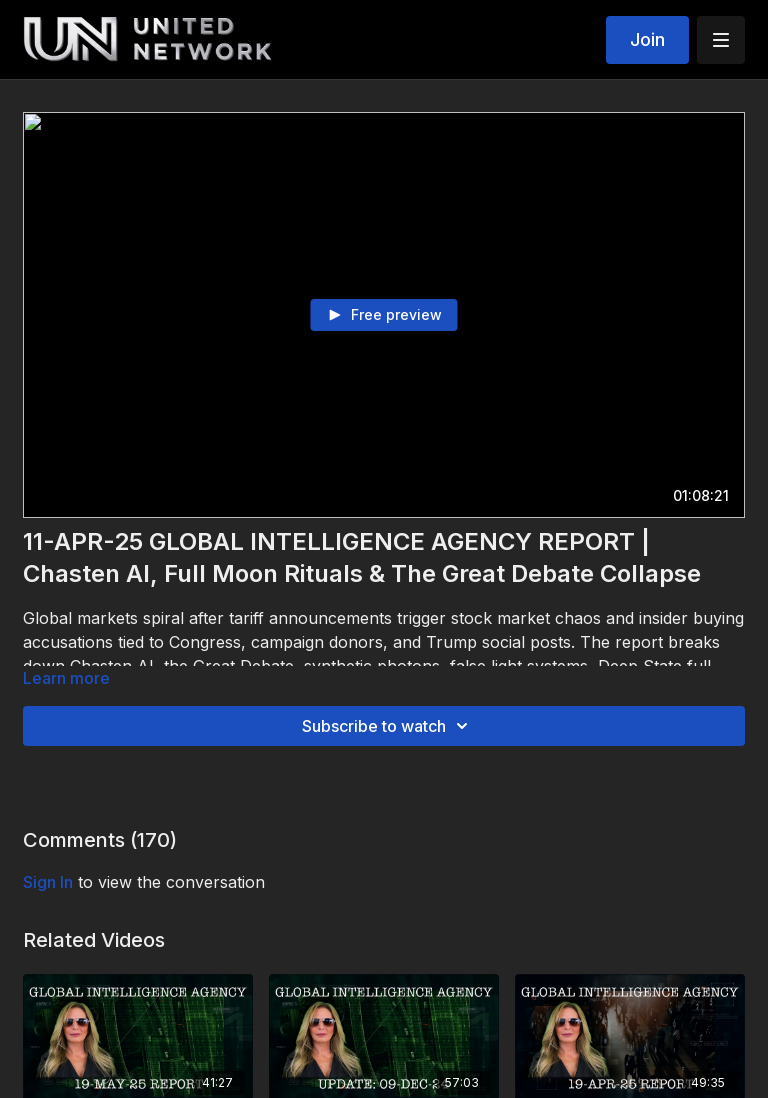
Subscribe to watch (388, 726)
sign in (48, 882)
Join (647, 39)
